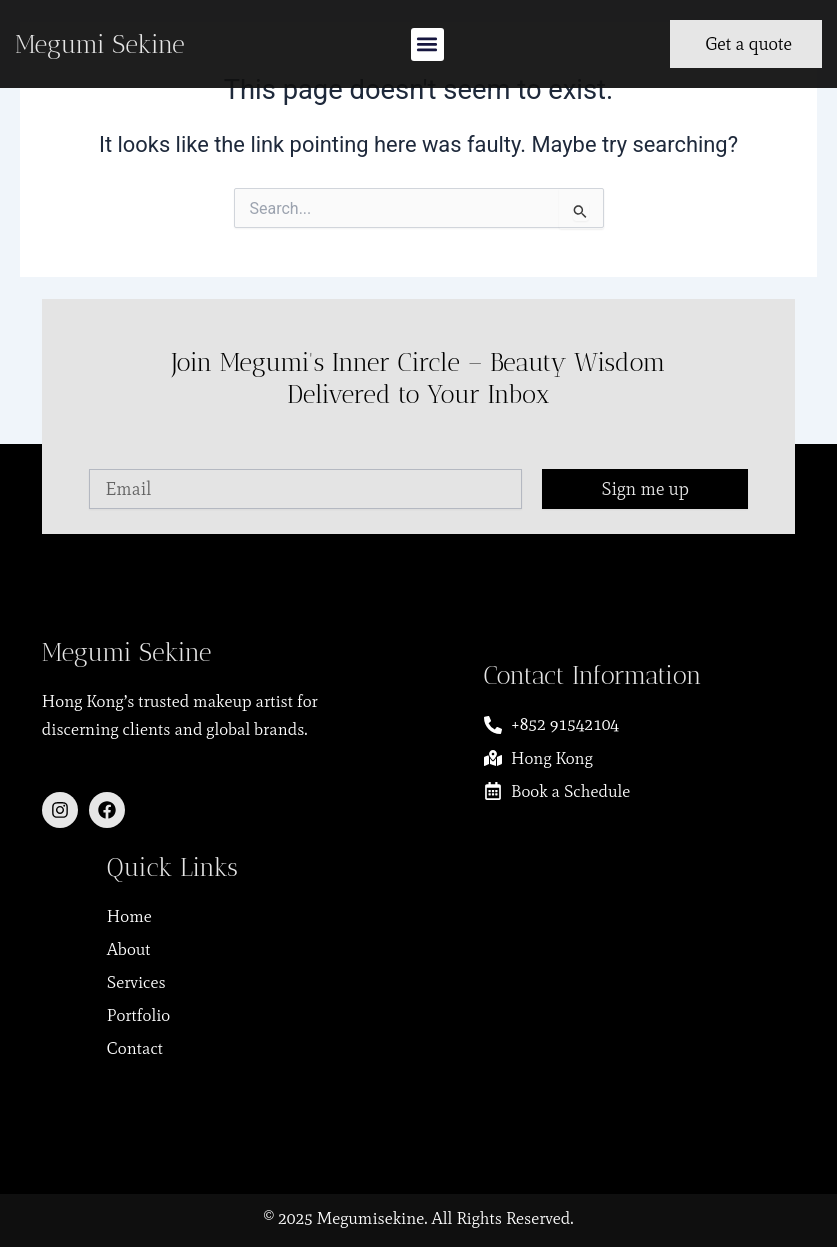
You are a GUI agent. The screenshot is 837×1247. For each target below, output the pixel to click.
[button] (427, 44)
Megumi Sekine (100, 44)
